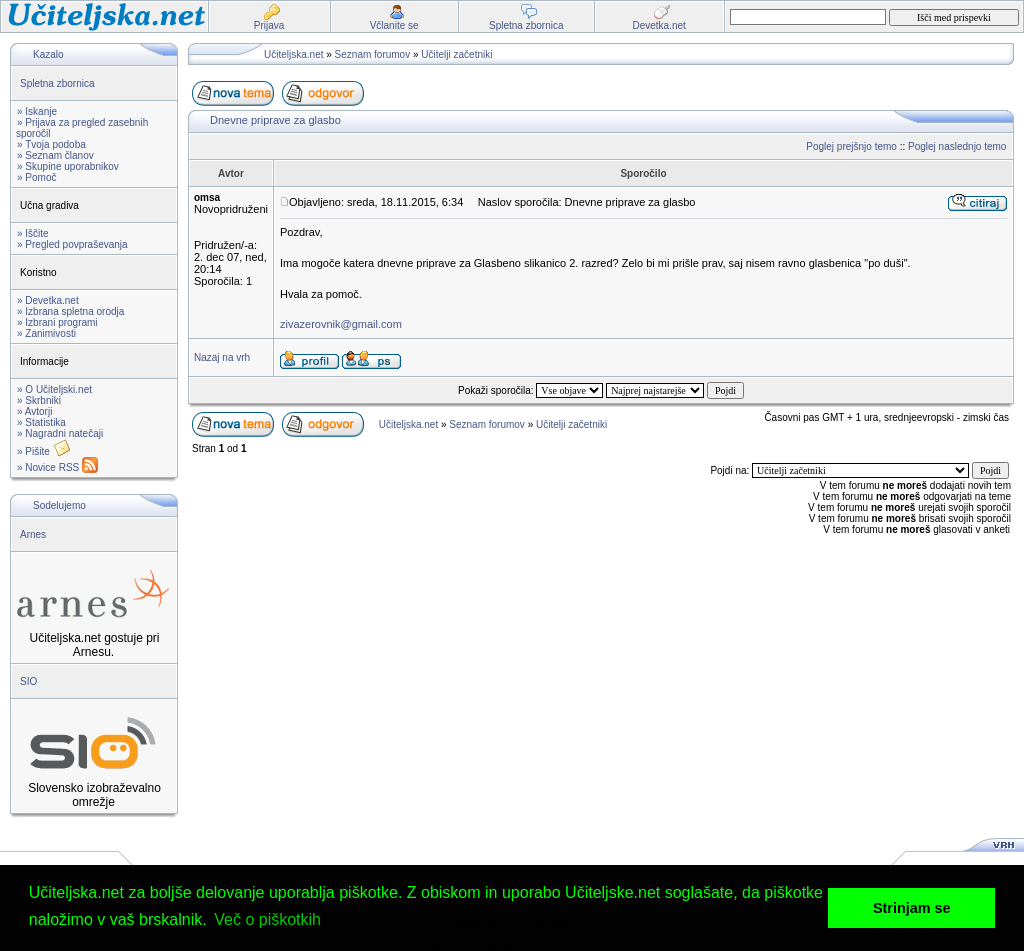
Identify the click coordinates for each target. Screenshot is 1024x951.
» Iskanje (37, 111)
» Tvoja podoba (51, 144)
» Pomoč (36, 177)
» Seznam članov (55, 155)
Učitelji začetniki (456, 54)
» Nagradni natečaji (60, 433)
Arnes (33, 534)
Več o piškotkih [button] (267, 919)
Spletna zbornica (57, 83)
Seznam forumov (373, 54)
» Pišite (44, 451)
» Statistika (41, 422)
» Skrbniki (39, 400)
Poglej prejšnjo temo (851, 146)
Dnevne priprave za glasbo (275, 120)
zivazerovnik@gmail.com (341, 324)
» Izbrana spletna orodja (70, 311)
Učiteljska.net (293, 54)
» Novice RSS (57, 467)
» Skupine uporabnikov (68, 166)
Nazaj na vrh (222, 357)
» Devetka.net (48, 300)
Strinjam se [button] (912, 908)
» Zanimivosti (46, 333)
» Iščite (33, 233)
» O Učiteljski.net (54, 389)
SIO (28, 681)
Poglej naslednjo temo (957, 146)
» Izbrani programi (57, 322)
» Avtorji (34, 411)
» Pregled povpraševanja (72, 244)
